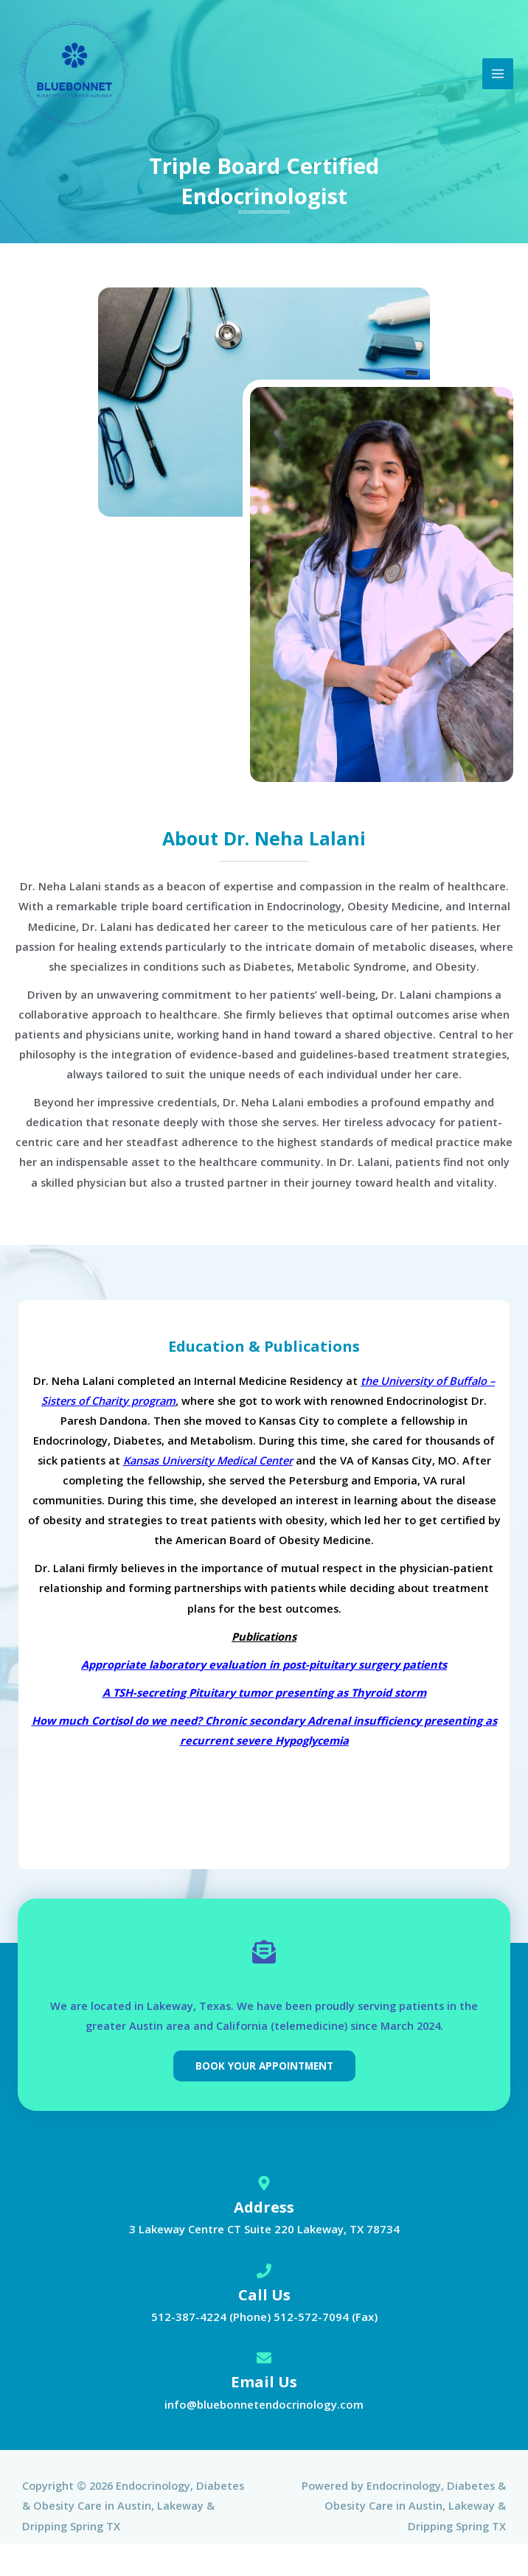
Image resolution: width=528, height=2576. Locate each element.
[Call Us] (264, 2271)
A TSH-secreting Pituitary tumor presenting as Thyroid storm (264, 1692)
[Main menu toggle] (497, 73)
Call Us (264, 2295)
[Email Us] (264, 2358)
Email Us (264, 2382)
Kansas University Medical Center (208, 1460)
